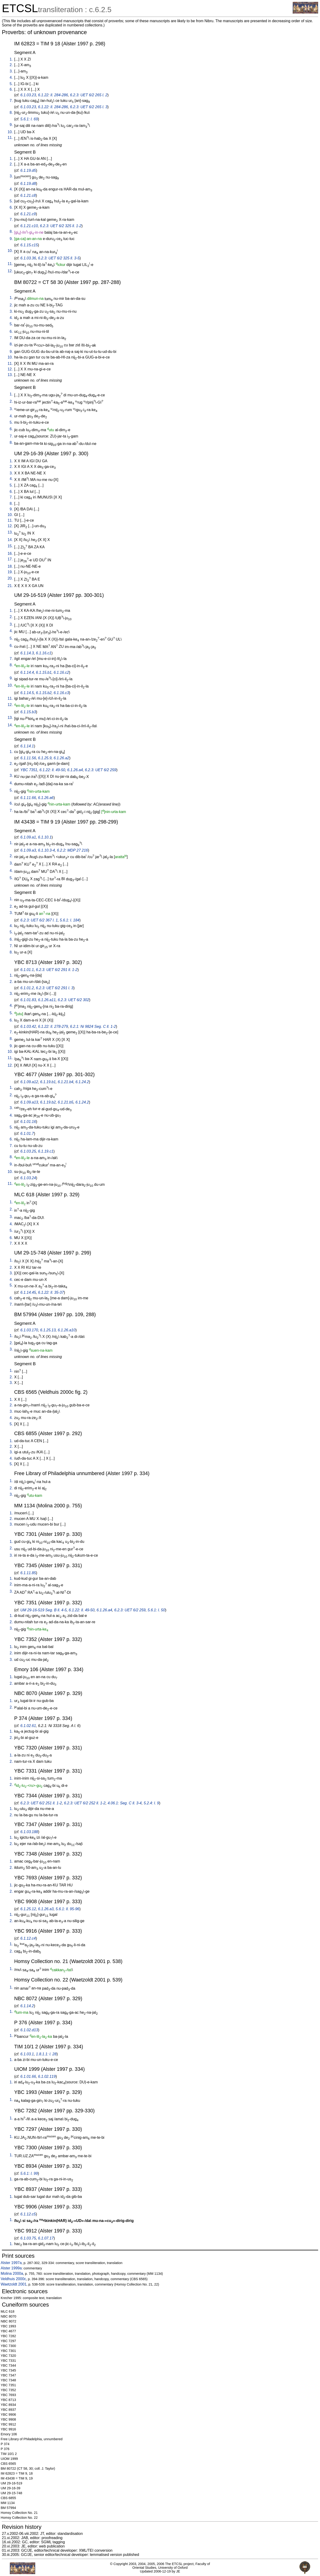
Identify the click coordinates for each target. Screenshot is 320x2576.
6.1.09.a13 (29, 1102)
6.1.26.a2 (61, 758)
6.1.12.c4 (28, 1938)
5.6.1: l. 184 (69, 920)
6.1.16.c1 (43, 653)
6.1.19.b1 (48, 1082)
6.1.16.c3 (61, 693)
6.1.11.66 (28, 798)
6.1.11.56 (28, 758)
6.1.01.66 (28, 2076)
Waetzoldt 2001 (14, 2284)
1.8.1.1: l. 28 (46, 2054)
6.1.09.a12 (29, 1082)
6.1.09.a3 (28, 850)
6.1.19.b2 (48, 1102)
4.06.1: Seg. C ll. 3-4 (125, 1803)
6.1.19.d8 (28, 184)
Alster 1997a (11, 2263)
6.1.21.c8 (28, 195)
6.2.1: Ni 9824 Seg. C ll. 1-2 (93, 1026)
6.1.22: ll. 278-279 (53, 1026)
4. (11, 77)
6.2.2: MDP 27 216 (72, 850)
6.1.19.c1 (45, 1151)
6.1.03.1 (27, 2054)
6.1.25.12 (28, 1909)
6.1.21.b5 (66, 1102)
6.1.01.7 (27, 1134)
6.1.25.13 (48, 1330)
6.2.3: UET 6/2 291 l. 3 (54, 988)
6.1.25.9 (45, 758)
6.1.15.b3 (28, 712)
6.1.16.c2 (61, 672)
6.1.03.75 (28, 2238)
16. (10, 553)
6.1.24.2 (82, 1082)
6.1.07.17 (46, 2238)
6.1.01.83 (28, 1000)
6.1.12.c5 (28, 2214)
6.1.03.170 (29, 1330)
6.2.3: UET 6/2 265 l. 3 (88, 107)
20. (10, 578)
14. (10, 540)
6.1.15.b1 (44, 672)
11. (10, 138)
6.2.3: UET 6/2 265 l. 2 (88, 95)
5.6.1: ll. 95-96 (67, 1909)
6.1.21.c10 (29, 226)
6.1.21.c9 (28, 214)
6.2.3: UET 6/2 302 (73, 1000)
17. (10, 559)
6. (11, 89)
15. (10, 546)
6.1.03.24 (28, 1178)
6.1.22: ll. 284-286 (53, 95)
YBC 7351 (28, 770)
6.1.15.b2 (44, 693)
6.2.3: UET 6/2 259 (100, 770)
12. (10, 271)
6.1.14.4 (27, 672)
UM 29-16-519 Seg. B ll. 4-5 (43, 1610)
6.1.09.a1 (28, 837)
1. (11, 59)
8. (11, 113)
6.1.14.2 (27, 2006)
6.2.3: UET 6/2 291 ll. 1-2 (56, 970)
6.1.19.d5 (28, 170)
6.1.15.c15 (29, 245)
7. (11, 101)
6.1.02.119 (47, 2076)
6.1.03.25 (28, 1151)
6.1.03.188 (29, 1832)
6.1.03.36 (28, 258)
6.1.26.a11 (47, 1000)
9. (11, 125)
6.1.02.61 (28, 1726)
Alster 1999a (11, 2268)
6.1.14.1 (27, 746)
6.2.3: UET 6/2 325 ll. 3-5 (59, 258)
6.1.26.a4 (75, 770)
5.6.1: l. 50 (156, 1610)
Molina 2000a (12, 2273)
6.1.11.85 (28, 1573)
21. (10, 586)
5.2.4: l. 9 (151, 1803)
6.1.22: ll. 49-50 (52, 770)
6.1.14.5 (27, 693)
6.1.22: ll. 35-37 (51, 1292)
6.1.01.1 (27, 970)
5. (11, 84)
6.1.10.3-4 (46, 850)
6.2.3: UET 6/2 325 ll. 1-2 (60, 226)
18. (10, 566)
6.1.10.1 (45, 837)
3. (11, 71)
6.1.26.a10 (67, 1330)
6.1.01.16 (28, 1122)
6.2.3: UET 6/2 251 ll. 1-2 (41, 1803)
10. (10, 132)
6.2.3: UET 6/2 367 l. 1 (39, 920)
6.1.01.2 (27, 988)
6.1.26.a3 (46, 1909)
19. (10, 572)
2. (11, 65)
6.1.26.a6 (46, 798)
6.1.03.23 (28, 95)
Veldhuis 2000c (13, 2279)
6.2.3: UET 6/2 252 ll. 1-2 (84, 1803)
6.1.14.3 (27, 653)
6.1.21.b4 (66, 1082)
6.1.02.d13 (29, 2030)
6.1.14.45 (28, 1292)
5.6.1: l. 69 (29, 119)
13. (10, 375)
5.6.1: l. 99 (29, 2173)
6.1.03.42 (28, 1026)
